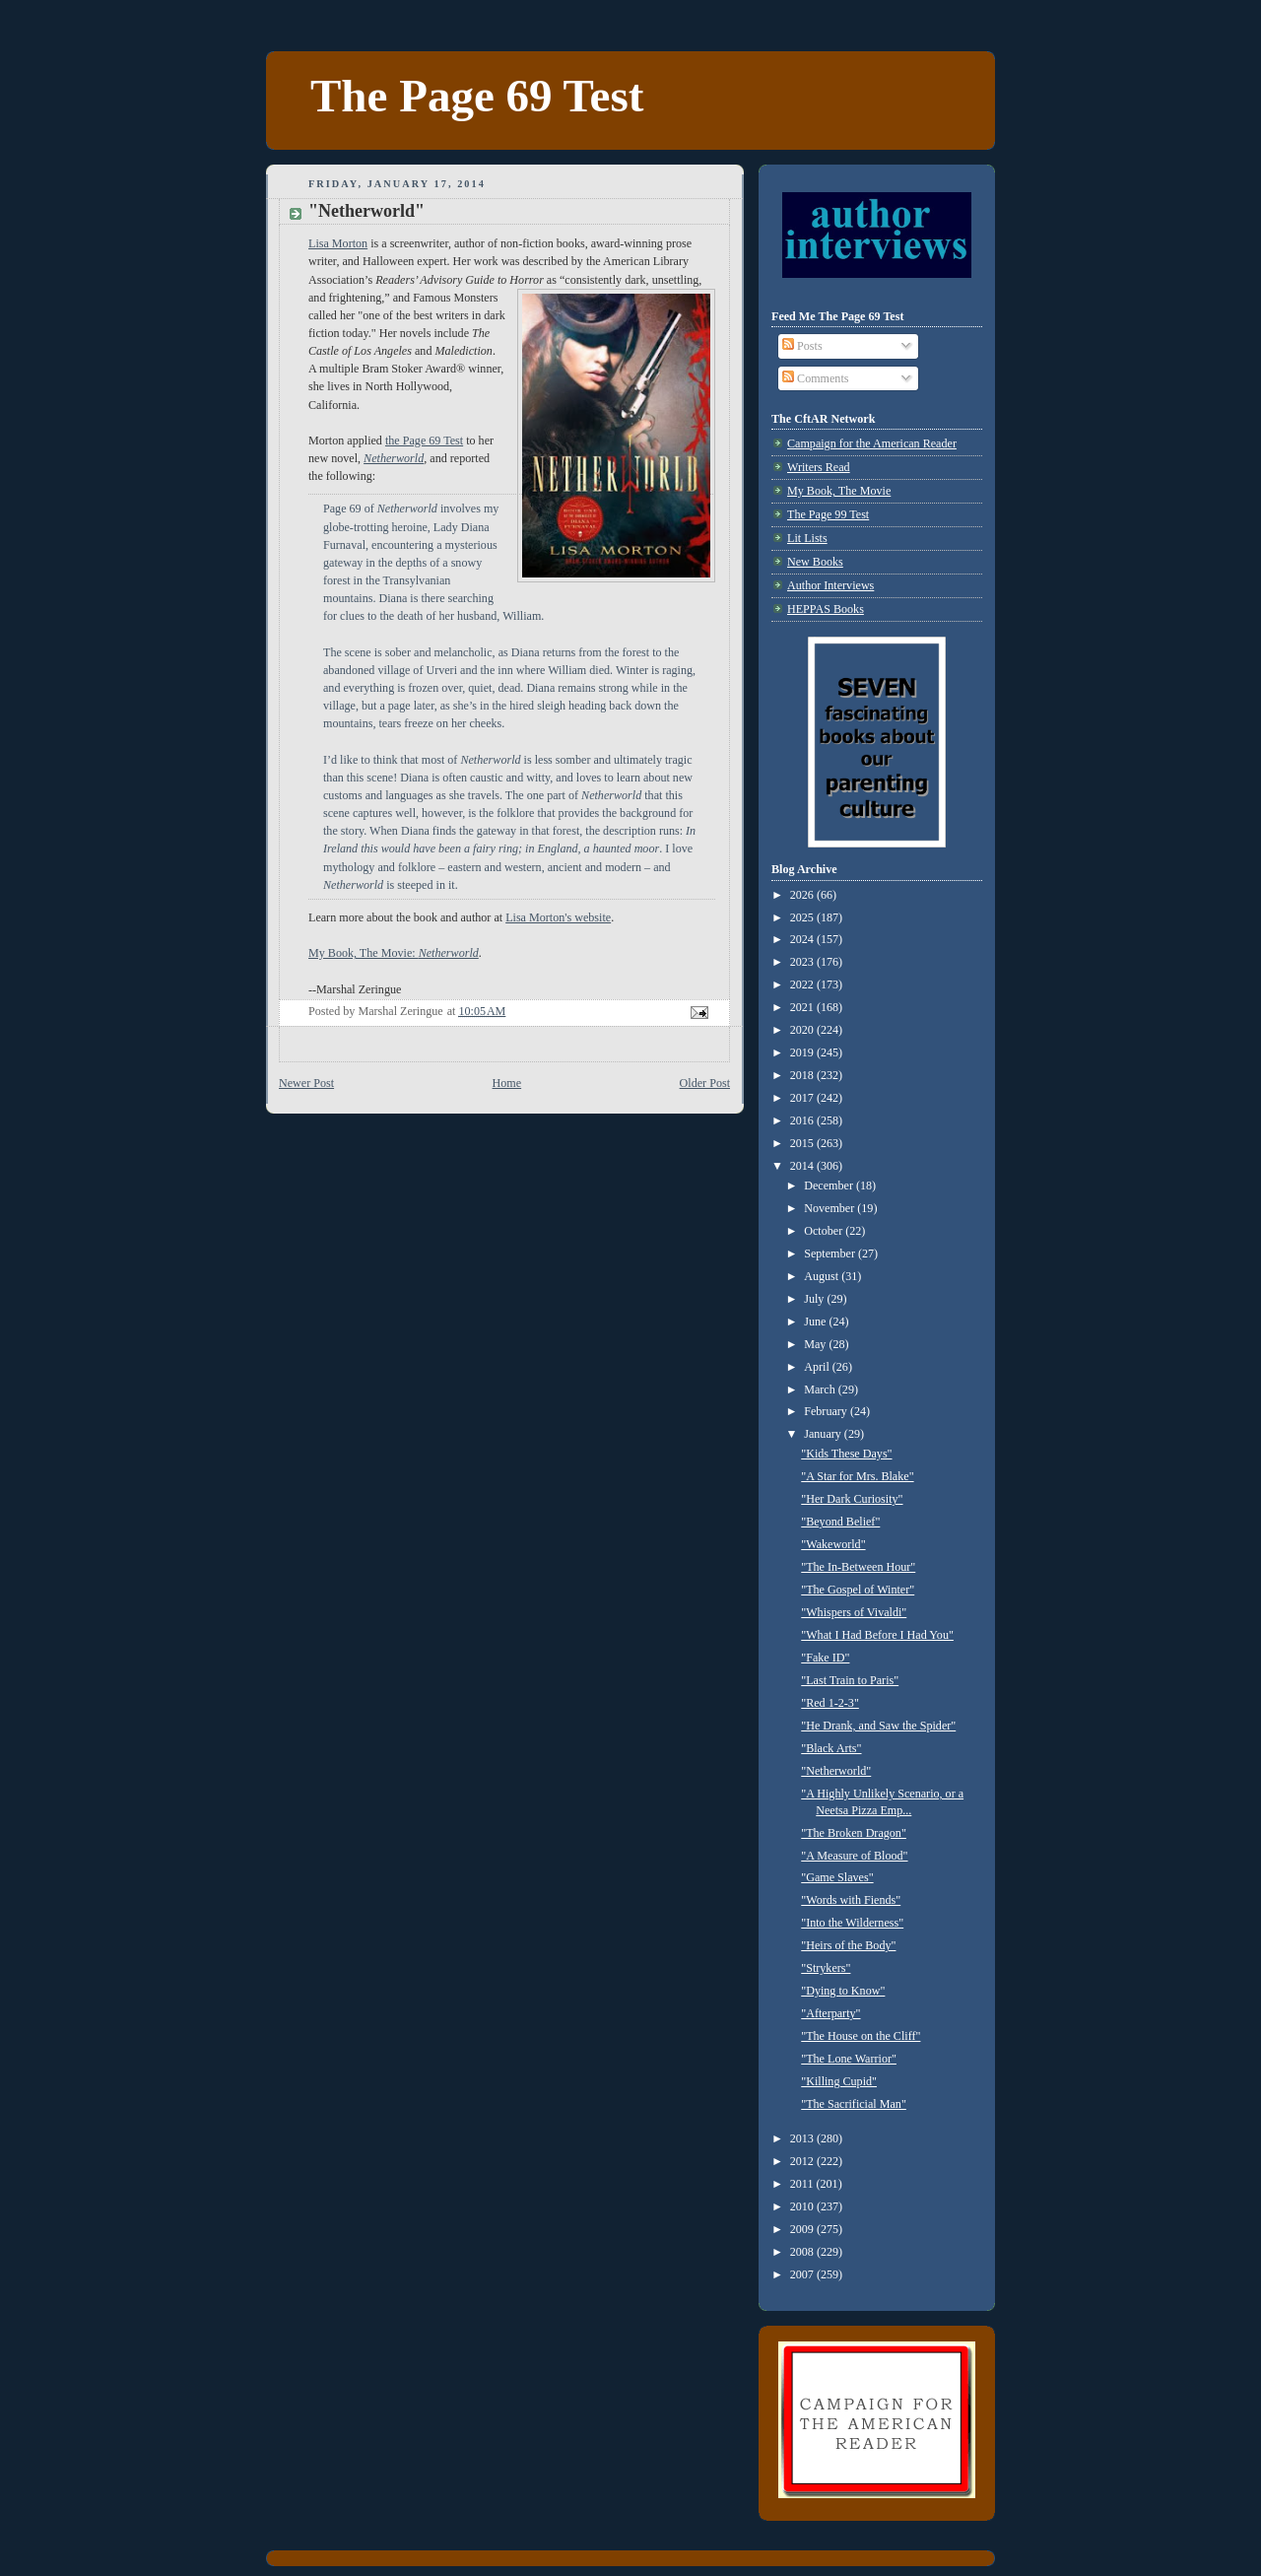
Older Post (705, 1083)
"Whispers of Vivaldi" (853, 1612)
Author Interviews (830, 585)
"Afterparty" (830, 2013)
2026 (803, 895)
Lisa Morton (337, 243)
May (816, 1344)
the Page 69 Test (424, 440)
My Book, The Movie (839, 491)
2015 (803, 1143)
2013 (803, 2138)
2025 (803, 917)
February (827, 1411)
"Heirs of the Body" (848, 1945)
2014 (803, 1166)
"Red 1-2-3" (830, 1703)
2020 (803, 1030)
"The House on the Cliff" (860, 2036)
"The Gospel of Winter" (857, 1589)
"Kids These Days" (846, 1453)
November (830, 1208)
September (831, 1253)
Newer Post (306, 1083)
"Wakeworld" (833, 1544)
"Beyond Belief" (840, 1521)
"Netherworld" (836, 1771)
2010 (803, 2206)
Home (507, 1083)
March (821, 1389)
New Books (815, 562)
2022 (803, 984)
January (824, 1434)
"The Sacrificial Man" (853, 2104)
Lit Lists (807, 538)
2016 (803, 1120)
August (822, 1276)
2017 (803, 1098)
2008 (803, 2252)
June (816, 1321)
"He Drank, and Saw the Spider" (878, 1725)
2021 (803, 1007)
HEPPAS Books (825, 609)
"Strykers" (825, 1968)
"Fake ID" (825, 1657)
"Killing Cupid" (839, 2081)
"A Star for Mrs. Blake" (857, 1476)
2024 (803, 939)
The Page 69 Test (476, 95)
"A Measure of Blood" (854, 1856)
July (815, 1299)
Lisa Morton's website (558, 917)
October (824, 1231)
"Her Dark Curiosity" (851, 1499)
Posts (802, 346)
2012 (803, 2161)
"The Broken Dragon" (853, 1833)
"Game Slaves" (837, 1877)
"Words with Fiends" (850, 1900)
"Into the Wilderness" (852, 1923)
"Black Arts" (831, 1748)
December (830, 1185)
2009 (803, 2229)
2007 (803, 2274)
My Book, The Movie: (393, 953)
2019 (803, 1052)
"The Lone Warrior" (848, 2059)
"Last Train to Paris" (849, 1680)
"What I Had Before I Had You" (877, 1635)
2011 (803, 2184)
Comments (815, 378)
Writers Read (818, 467)
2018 (803, 1075)
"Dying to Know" (843, 1991)
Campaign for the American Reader (872, 443)
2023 (803, 962)
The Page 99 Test (828, 514)
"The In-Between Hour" (858, 1567)
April (818, 1367)
